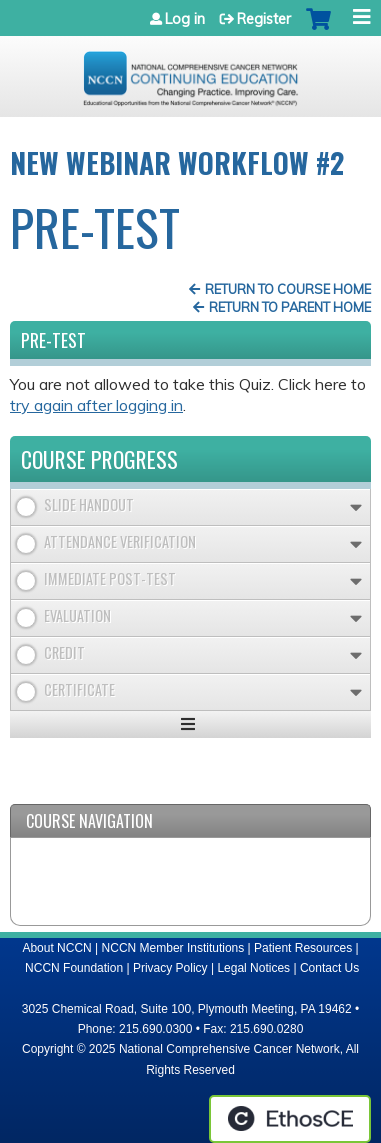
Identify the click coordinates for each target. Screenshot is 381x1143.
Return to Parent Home (290, 307)
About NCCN (56, 948)
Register (264, 19)
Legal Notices (253, 968)
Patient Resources (303, 948)
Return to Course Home (288, 289)
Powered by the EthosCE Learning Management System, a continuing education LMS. (290, 1119)
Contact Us (329, 968)
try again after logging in (96, 405)
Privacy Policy (170, 968)
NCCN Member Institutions (173, 948)
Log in (185, 19)
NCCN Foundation (74, 968)
